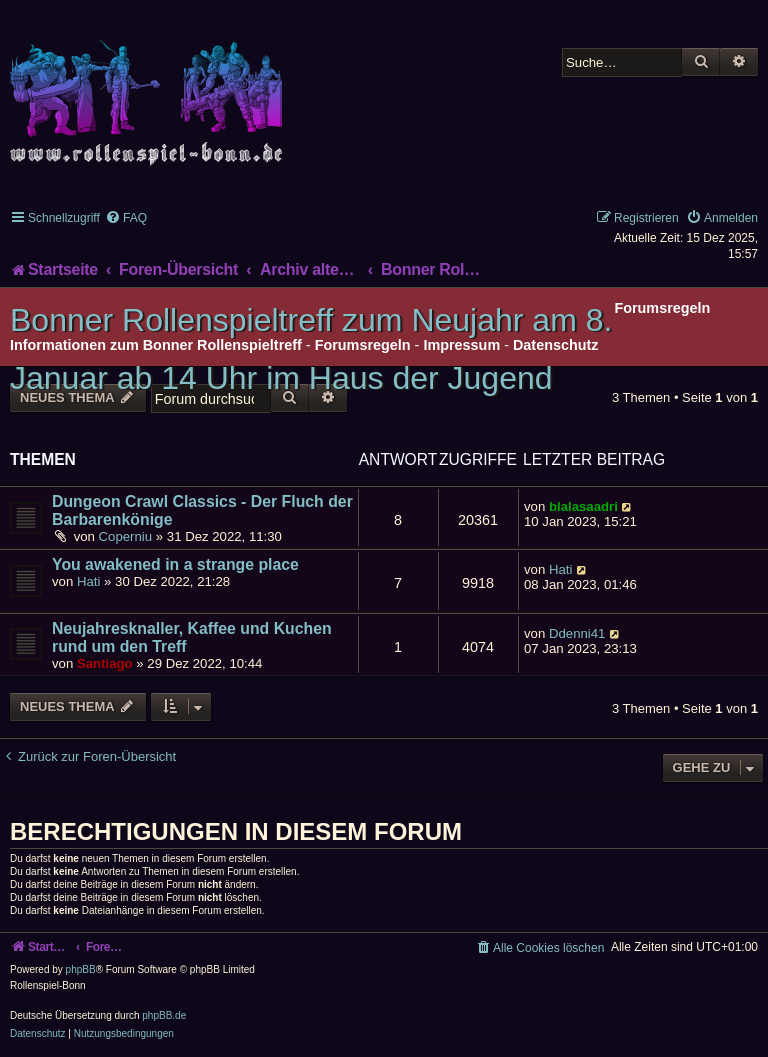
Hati (88, 581)
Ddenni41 (577, 633)
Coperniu (126, 536)
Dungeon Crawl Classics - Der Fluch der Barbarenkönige (202, 510)
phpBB (81, 969)
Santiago (105, 663)
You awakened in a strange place (175, 564)
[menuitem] (126, 218)
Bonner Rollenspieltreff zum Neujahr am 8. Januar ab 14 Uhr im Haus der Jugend (311, 349)
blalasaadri (583, 506)
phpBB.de (164, 1015)
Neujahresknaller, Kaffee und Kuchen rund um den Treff (192, 637)
